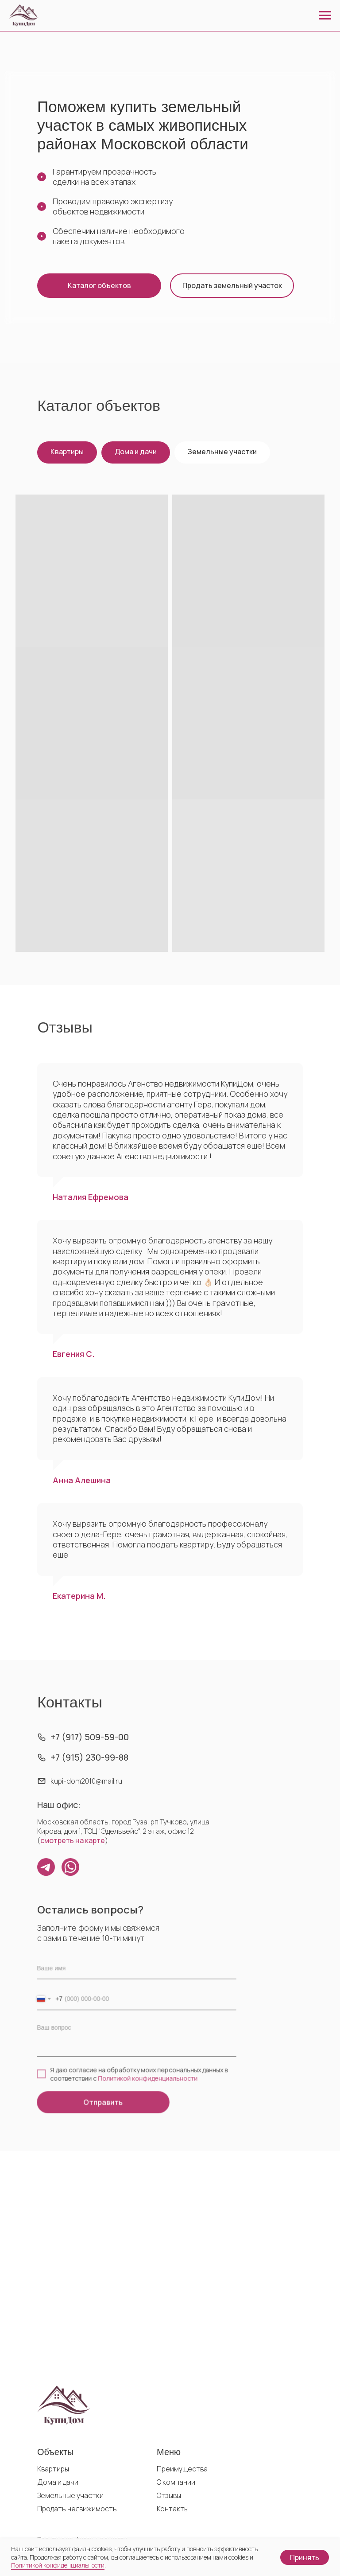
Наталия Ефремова (90, 1197)
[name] (136, 1970)
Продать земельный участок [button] (232, 285)
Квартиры (67, 451)
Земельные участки (222, 451)
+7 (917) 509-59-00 (90, 1737)
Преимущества (182, 2469)
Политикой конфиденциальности (147, 2077)
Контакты (173, 2509)
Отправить (104, 2100)
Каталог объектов (99, 285)
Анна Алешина (82, 1480)
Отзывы (169, 2495)
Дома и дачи (136, 451)
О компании (176, 2482)
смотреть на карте (73, 1840)
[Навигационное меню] (325, 15)
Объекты (55, 2452)
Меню (169, 2452)
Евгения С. (74, 1353)
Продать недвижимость (77, 2509)
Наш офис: (60, 1805)
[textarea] (136, 2037)
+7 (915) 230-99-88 (90, 1757)
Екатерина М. (79, 1595)
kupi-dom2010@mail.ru (86, 1780)
